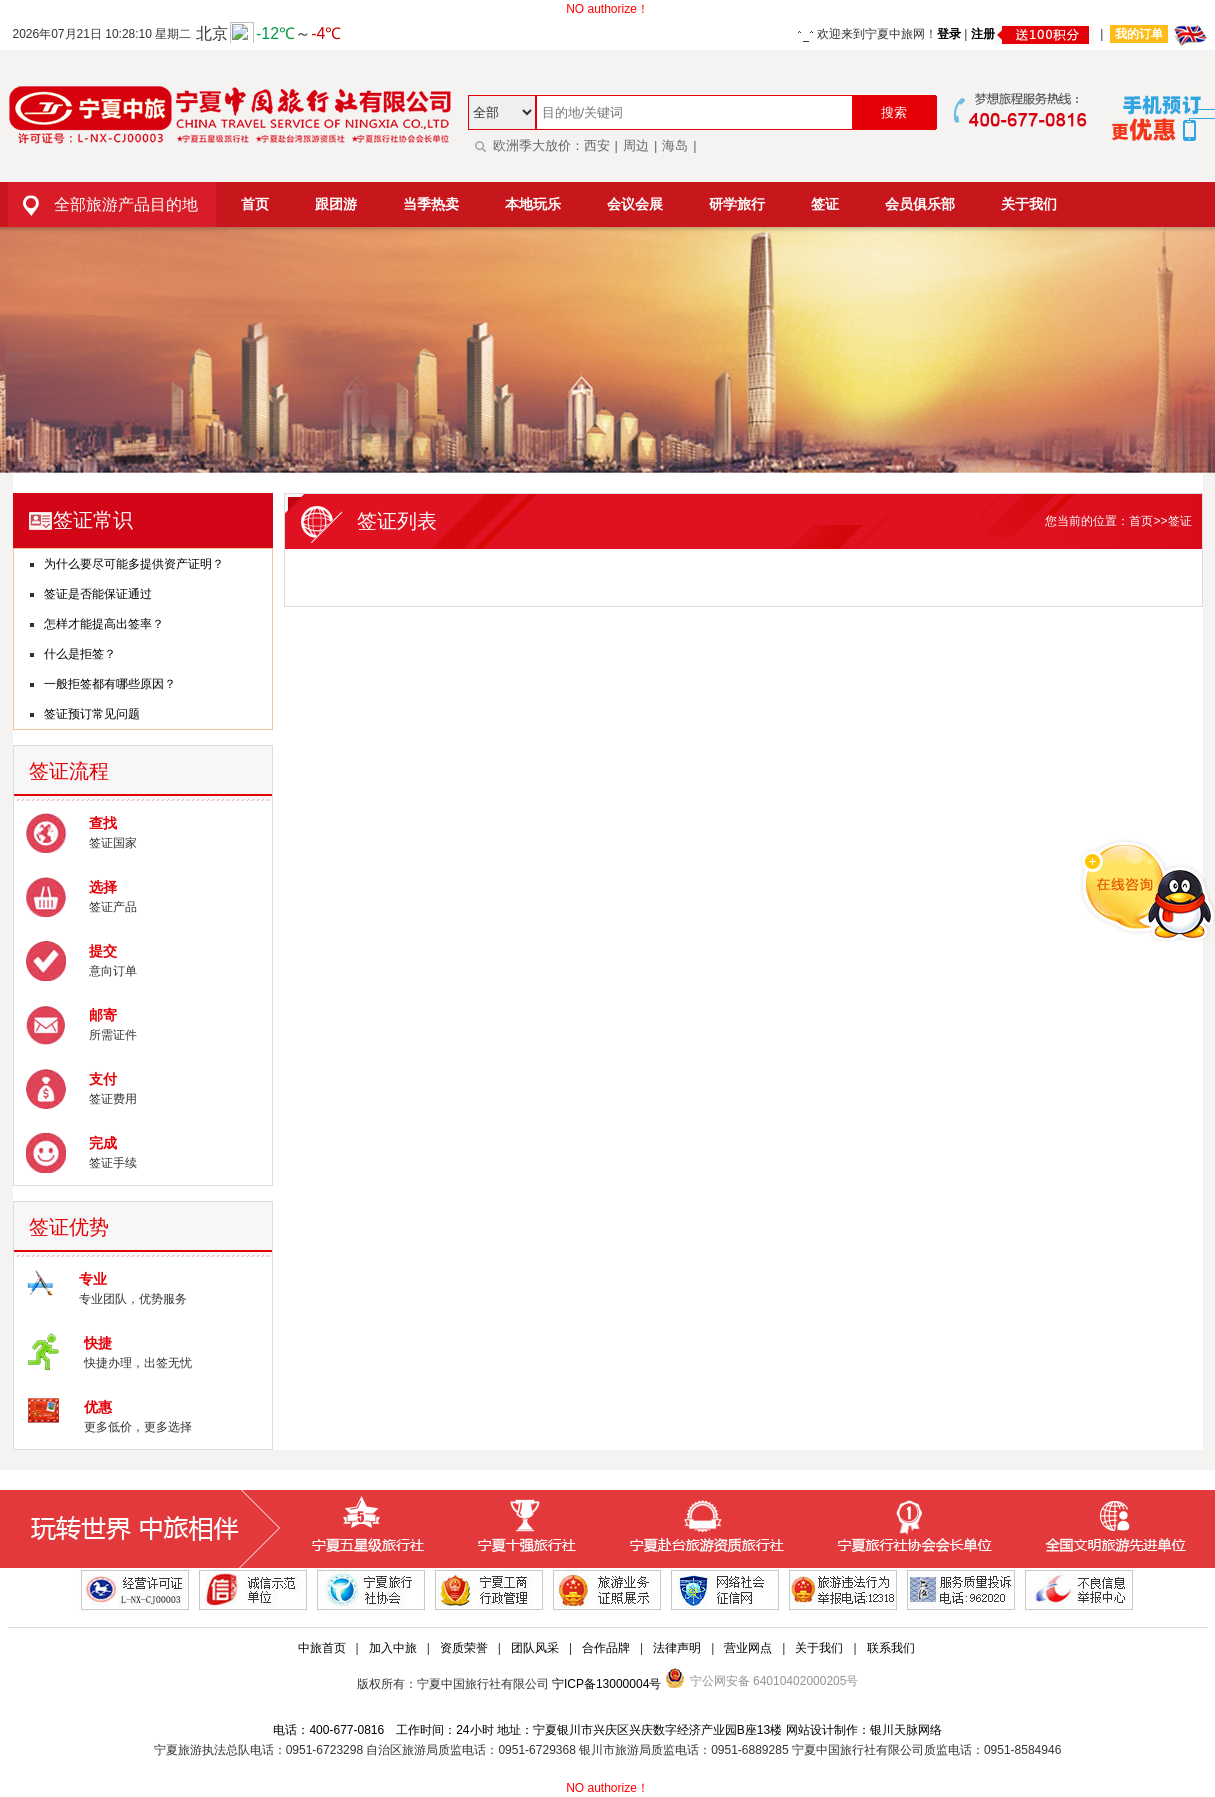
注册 (1032, 34)
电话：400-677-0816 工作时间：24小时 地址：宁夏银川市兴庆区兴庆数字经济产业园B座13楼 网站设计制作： (571, 1730)
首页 (255, 204)
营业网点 (748, 1648)
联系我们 (891, 1648)
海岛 (675, 145)
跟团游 (336, 204)
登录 (949, 34)
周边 (636, 145)
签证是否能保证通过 (98, 594)
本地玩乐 (533, 204)
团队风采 (535, 1648)
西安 (597, 145)
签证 (825, 204)
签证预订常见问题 (92, 714)
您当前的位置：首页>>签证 (1118, 521)
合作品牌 (606, 1648)
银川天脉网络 (906, 1730)
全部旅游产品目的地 (103, 204)
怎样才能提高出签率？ (104, 624)
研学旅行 (737, 204)
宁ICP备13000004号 (606, 1684)
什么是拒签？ (80, 654)
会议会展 (635, 204)
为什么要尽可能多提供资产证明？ (134, 564)
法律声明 (677, 1648)
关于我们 (1029, 204)
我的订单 (1139, 34)
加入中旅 (393, 1648)
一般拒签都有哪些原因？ (110, 684)
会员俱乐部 (920, 204)
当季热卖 (431, 204)
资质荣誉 (464, 1648)
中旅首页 (322, 1648)
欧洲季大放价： (526, 145)
